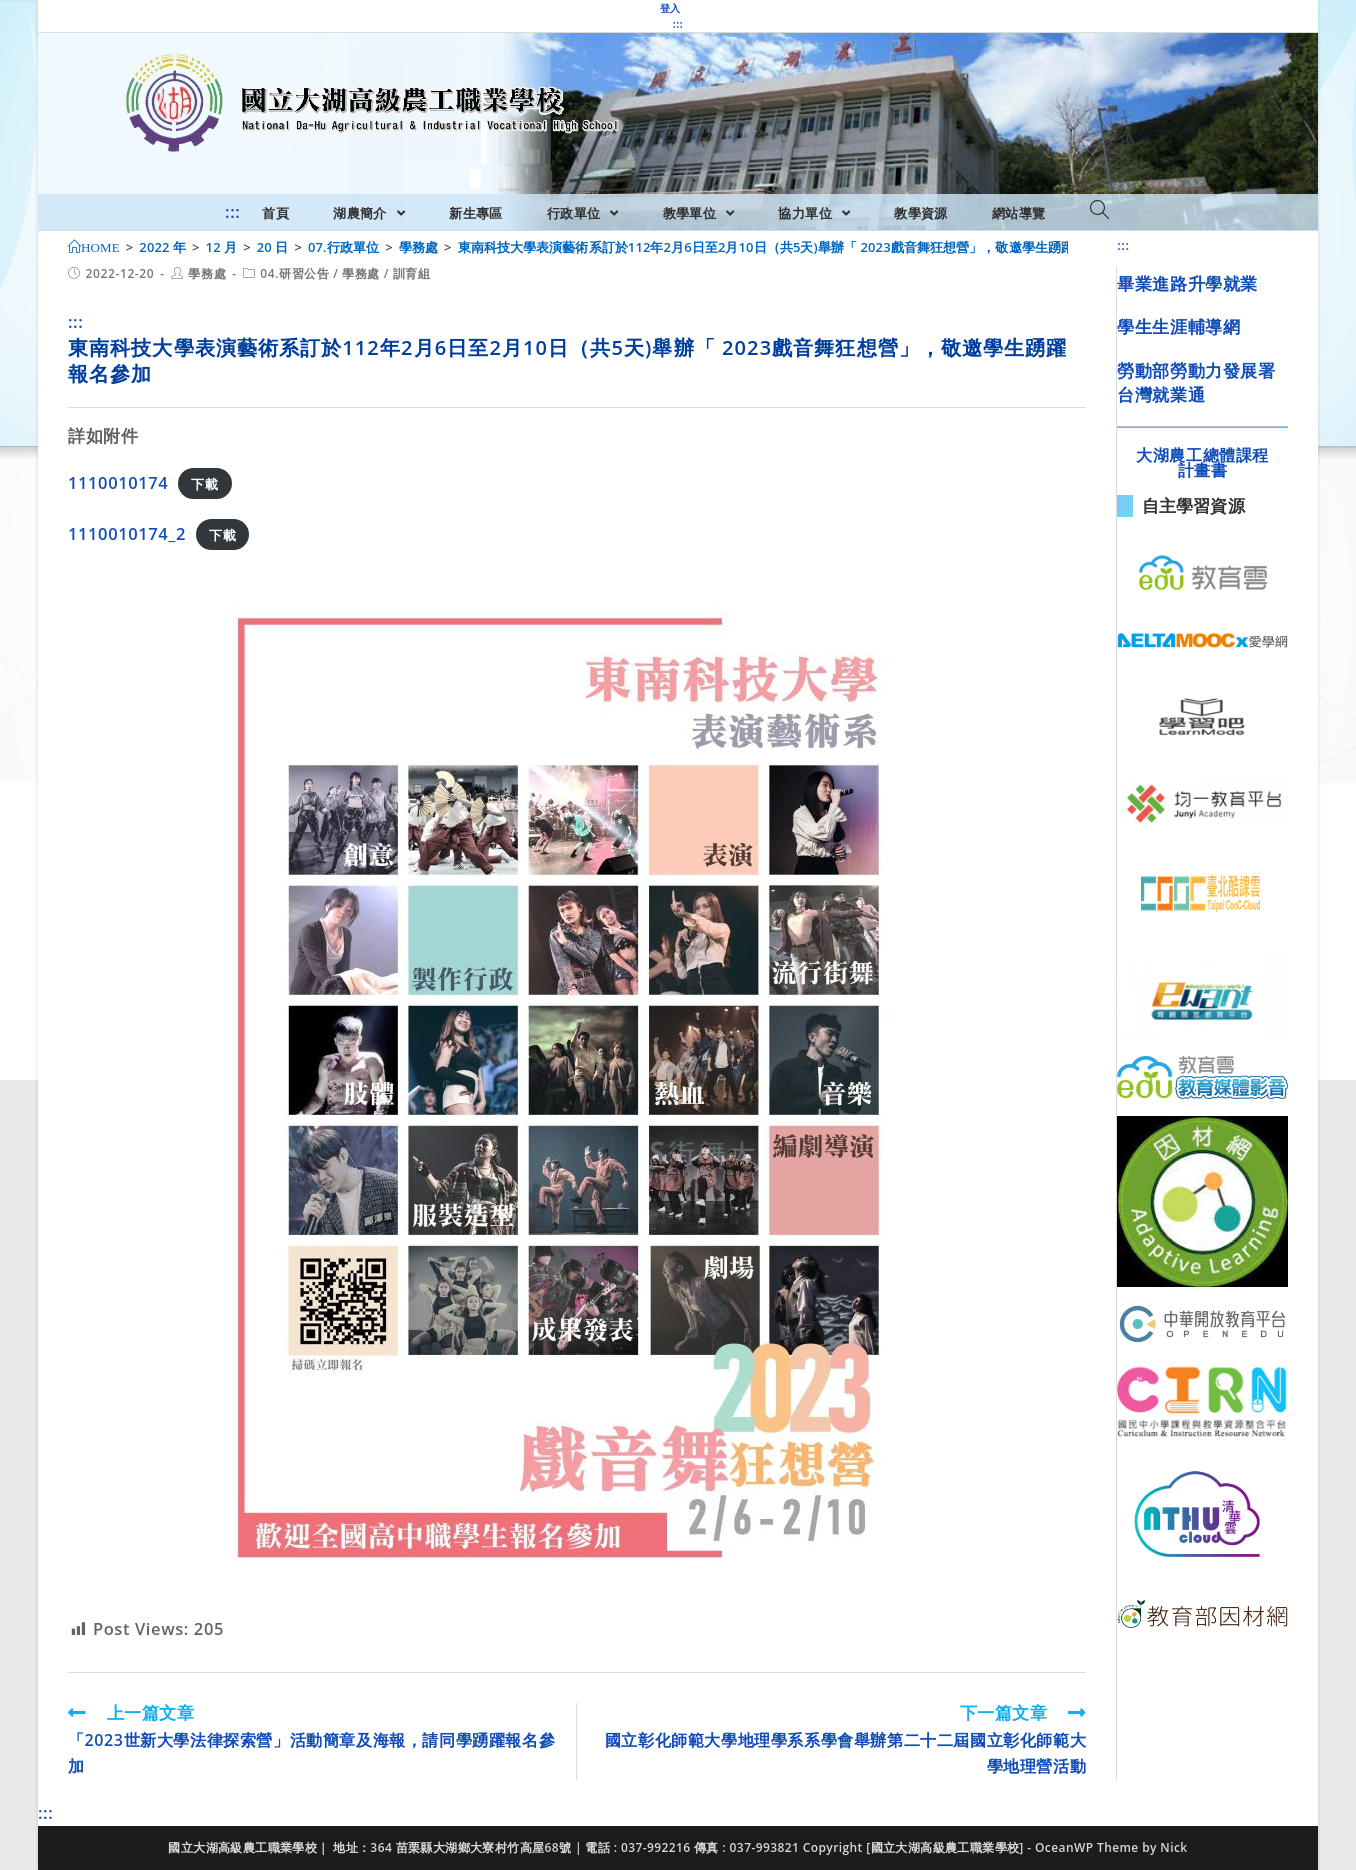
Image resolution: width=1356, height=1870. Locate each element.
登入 (670, 8)
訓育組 (412, 273)
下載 (204, 484)
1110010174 (118, 482)
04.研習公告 (294, 273)
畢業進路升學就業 (1187, 283)
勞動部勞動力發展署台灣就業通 (1196, 382)
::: (678, 24)
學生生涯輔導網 (1178, 326)
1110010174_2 (127, 533)
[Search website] (1099, 211)
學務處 (207, 273)
